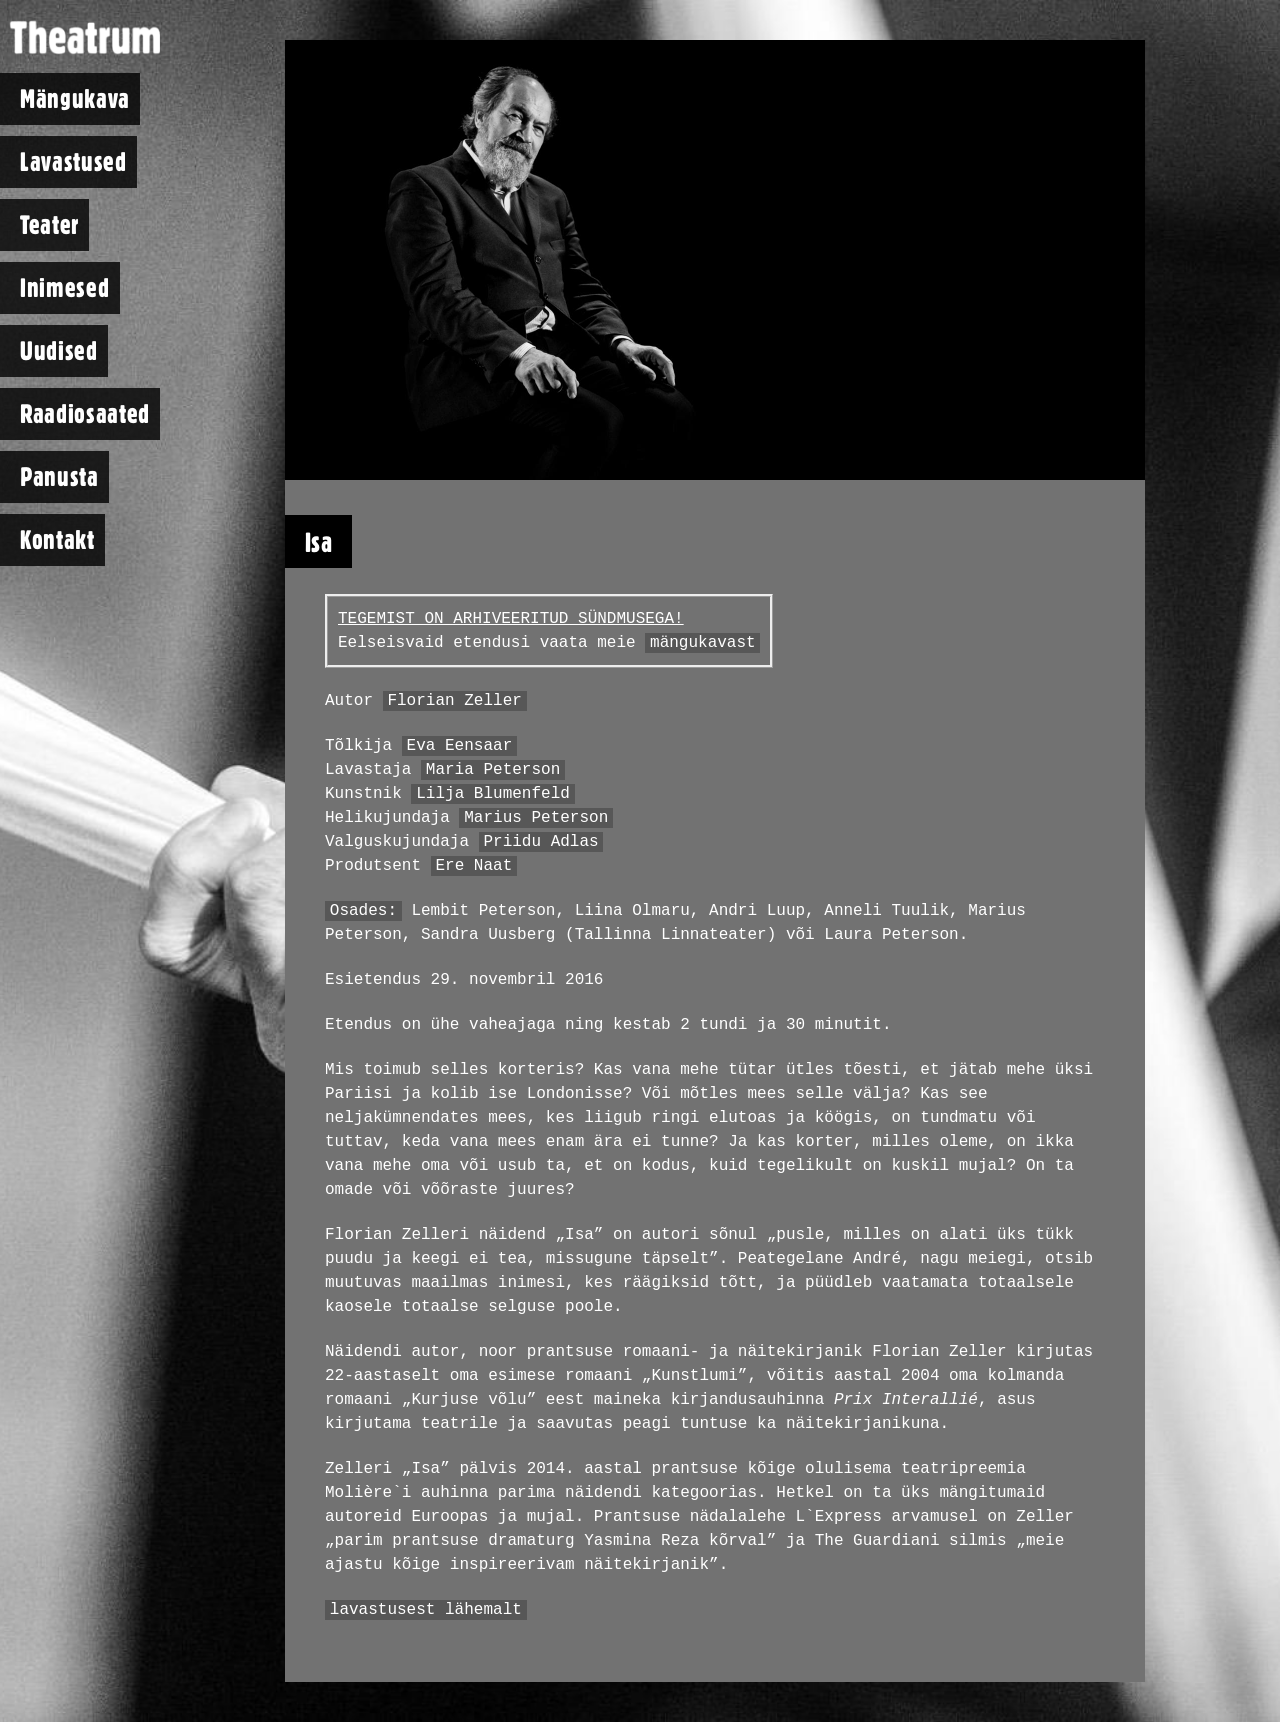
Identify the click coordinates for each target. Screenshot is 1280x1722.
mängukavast (703, 643)
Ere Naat (473, 866)
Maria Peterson (493, 770)
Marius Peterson (536, 818)
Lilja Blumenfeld (493, 794)
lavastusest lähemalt (426, 1610)
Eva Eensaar (460, 746)
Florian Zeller (454, 701)
